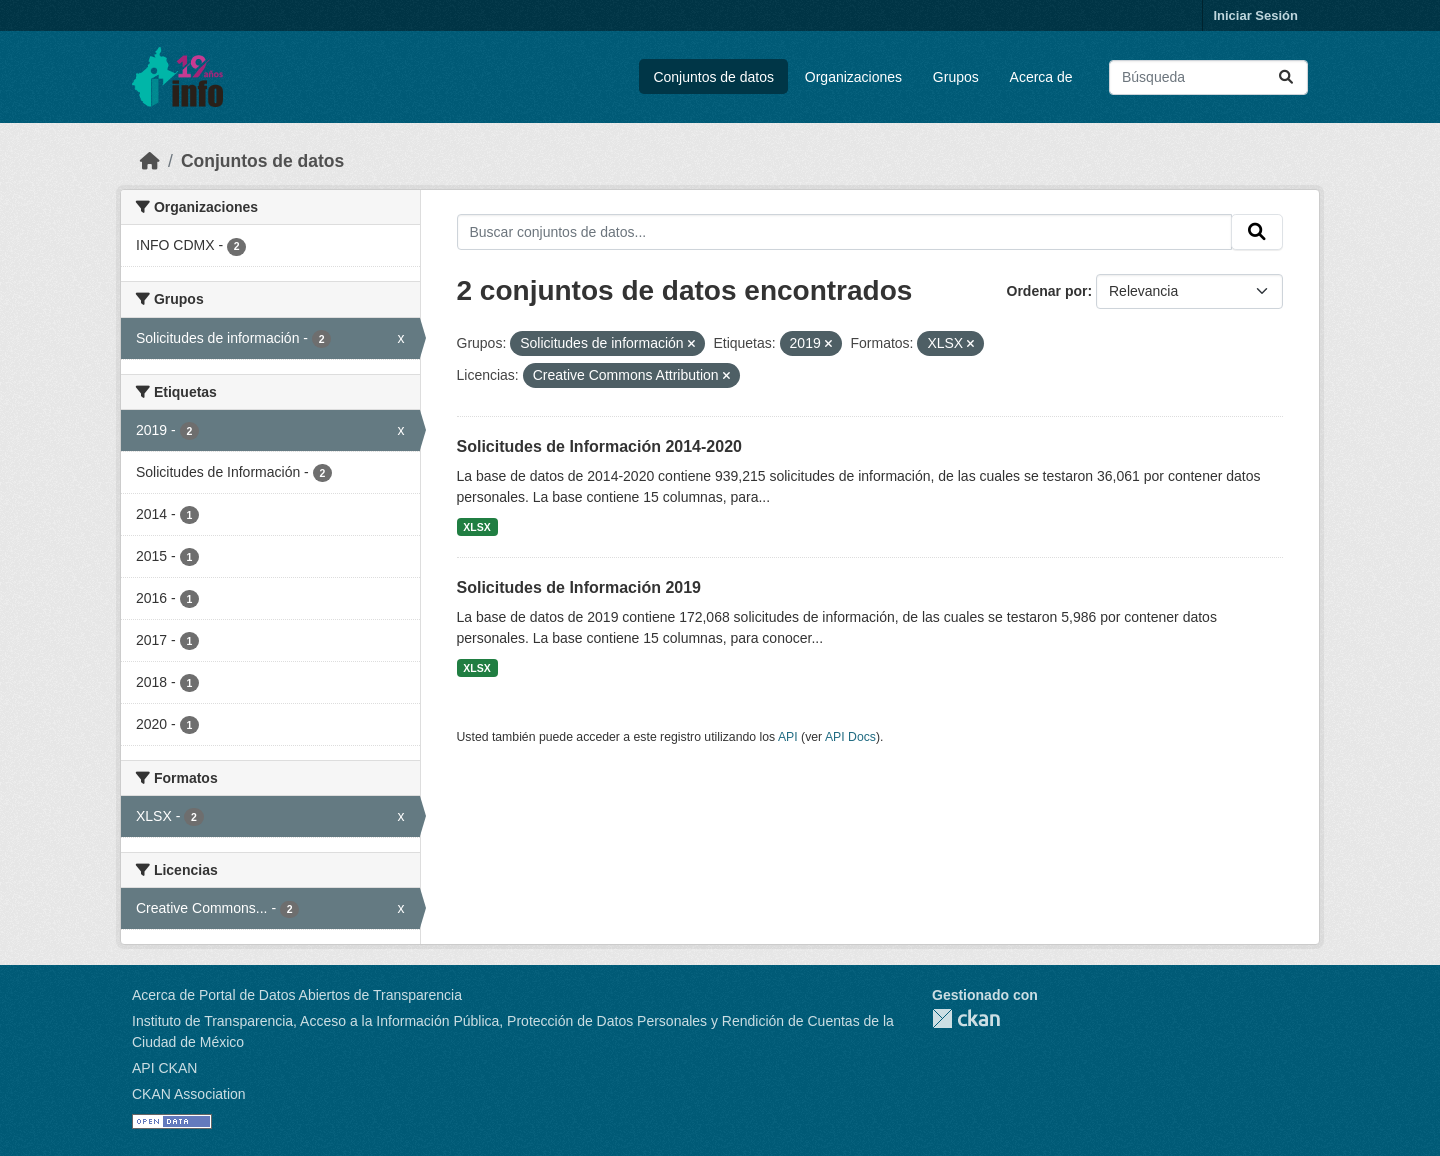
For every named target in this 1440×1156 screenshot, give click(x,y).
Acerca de (1041, 77)
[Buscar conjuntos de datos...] (1208, 77)
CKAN (966, 1018)
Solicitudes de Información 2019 (579, 587)
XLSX (476, 527)
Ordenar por (1047, 291)
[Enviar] (1286, 77)
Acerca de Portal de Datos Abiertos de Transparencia (297, 995)
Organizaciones (853, 77)
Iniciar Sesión (1255, 15)
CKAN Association (189, 1094)
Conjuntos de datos (713, 77)
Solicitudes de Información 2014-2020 (599, 446)
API (788, 737)
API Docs (850, 737)
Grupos (956, 77)
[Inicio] (150, 161)
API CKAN (164, 1068)
